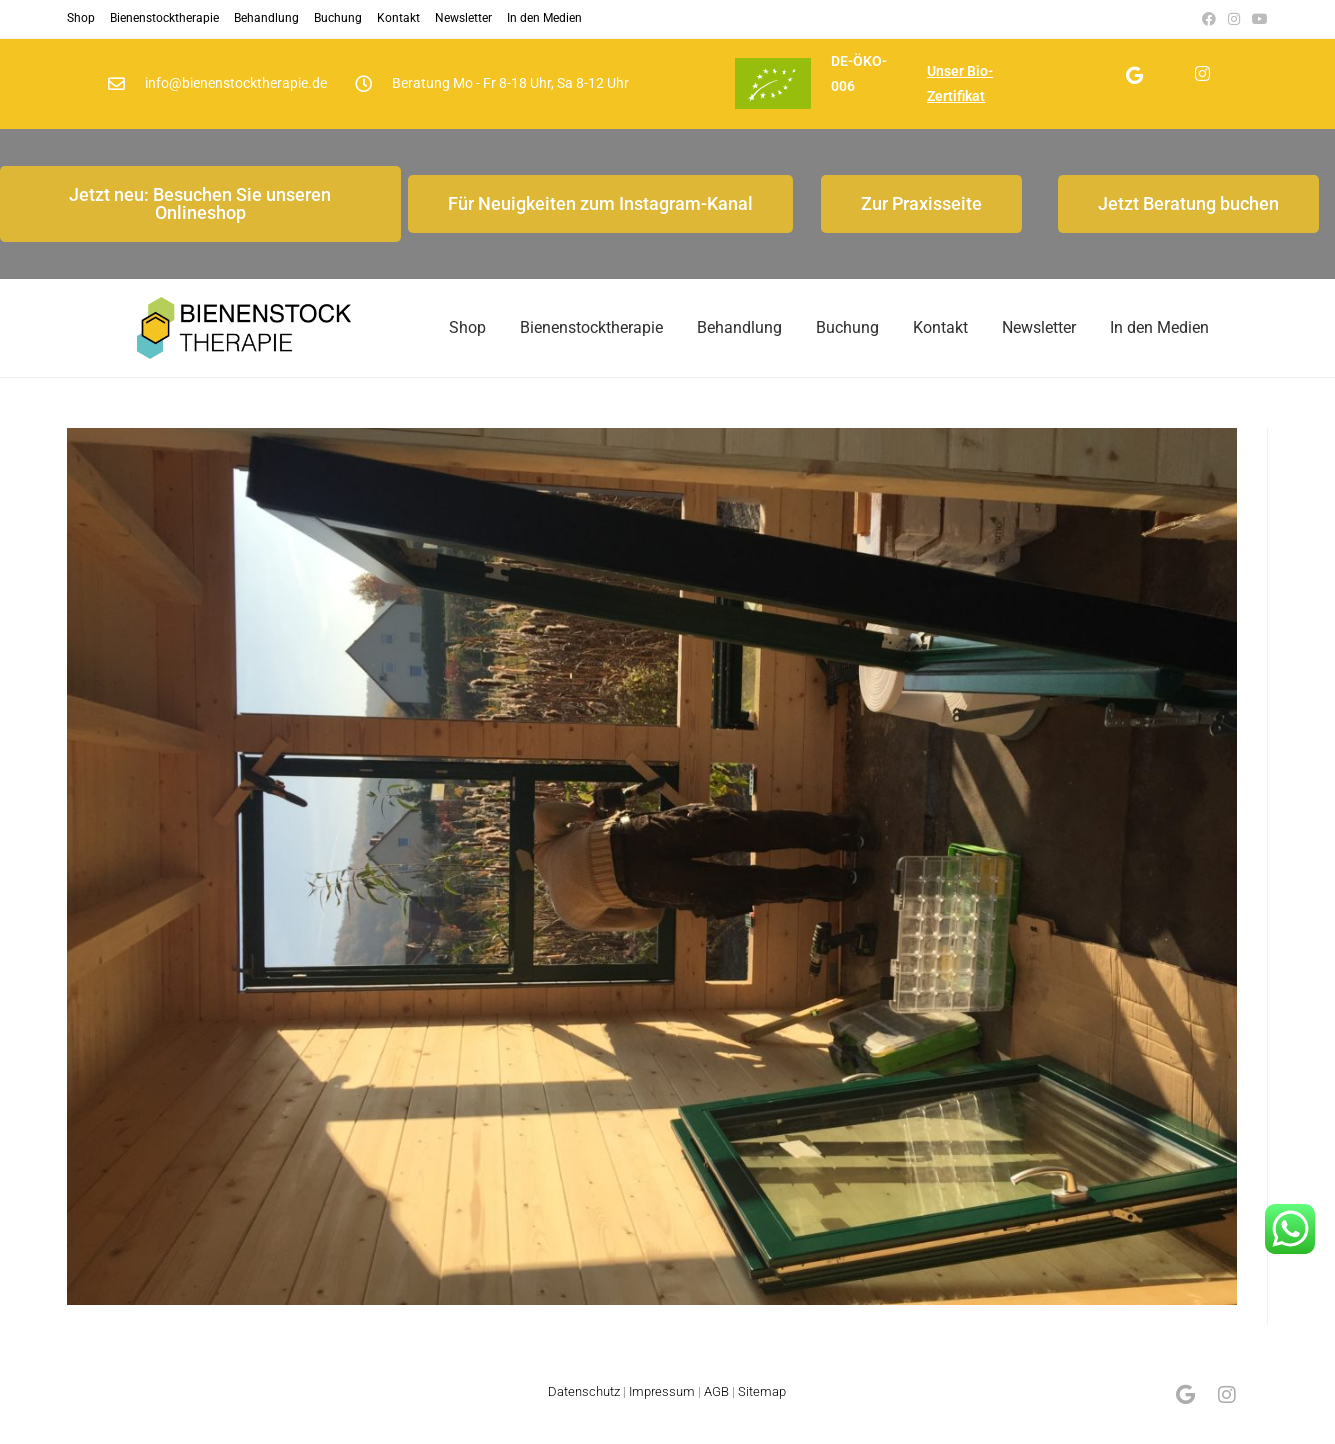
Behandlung (266, 18)
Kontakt (398, 18)
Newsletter (463, 18)
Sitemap (762, 1406)
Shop (81, 18)
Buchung (338, 18)
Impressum (662, 1406)
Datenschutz (584, 1406)
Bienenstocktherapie (164, 18)
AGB (716, 1406)
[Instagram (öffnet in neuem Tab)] (1234, 19)
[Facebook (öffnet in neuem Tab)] (1209, 19)
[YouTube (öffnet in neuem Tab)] (1257, 19)
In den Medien (544, 18)
